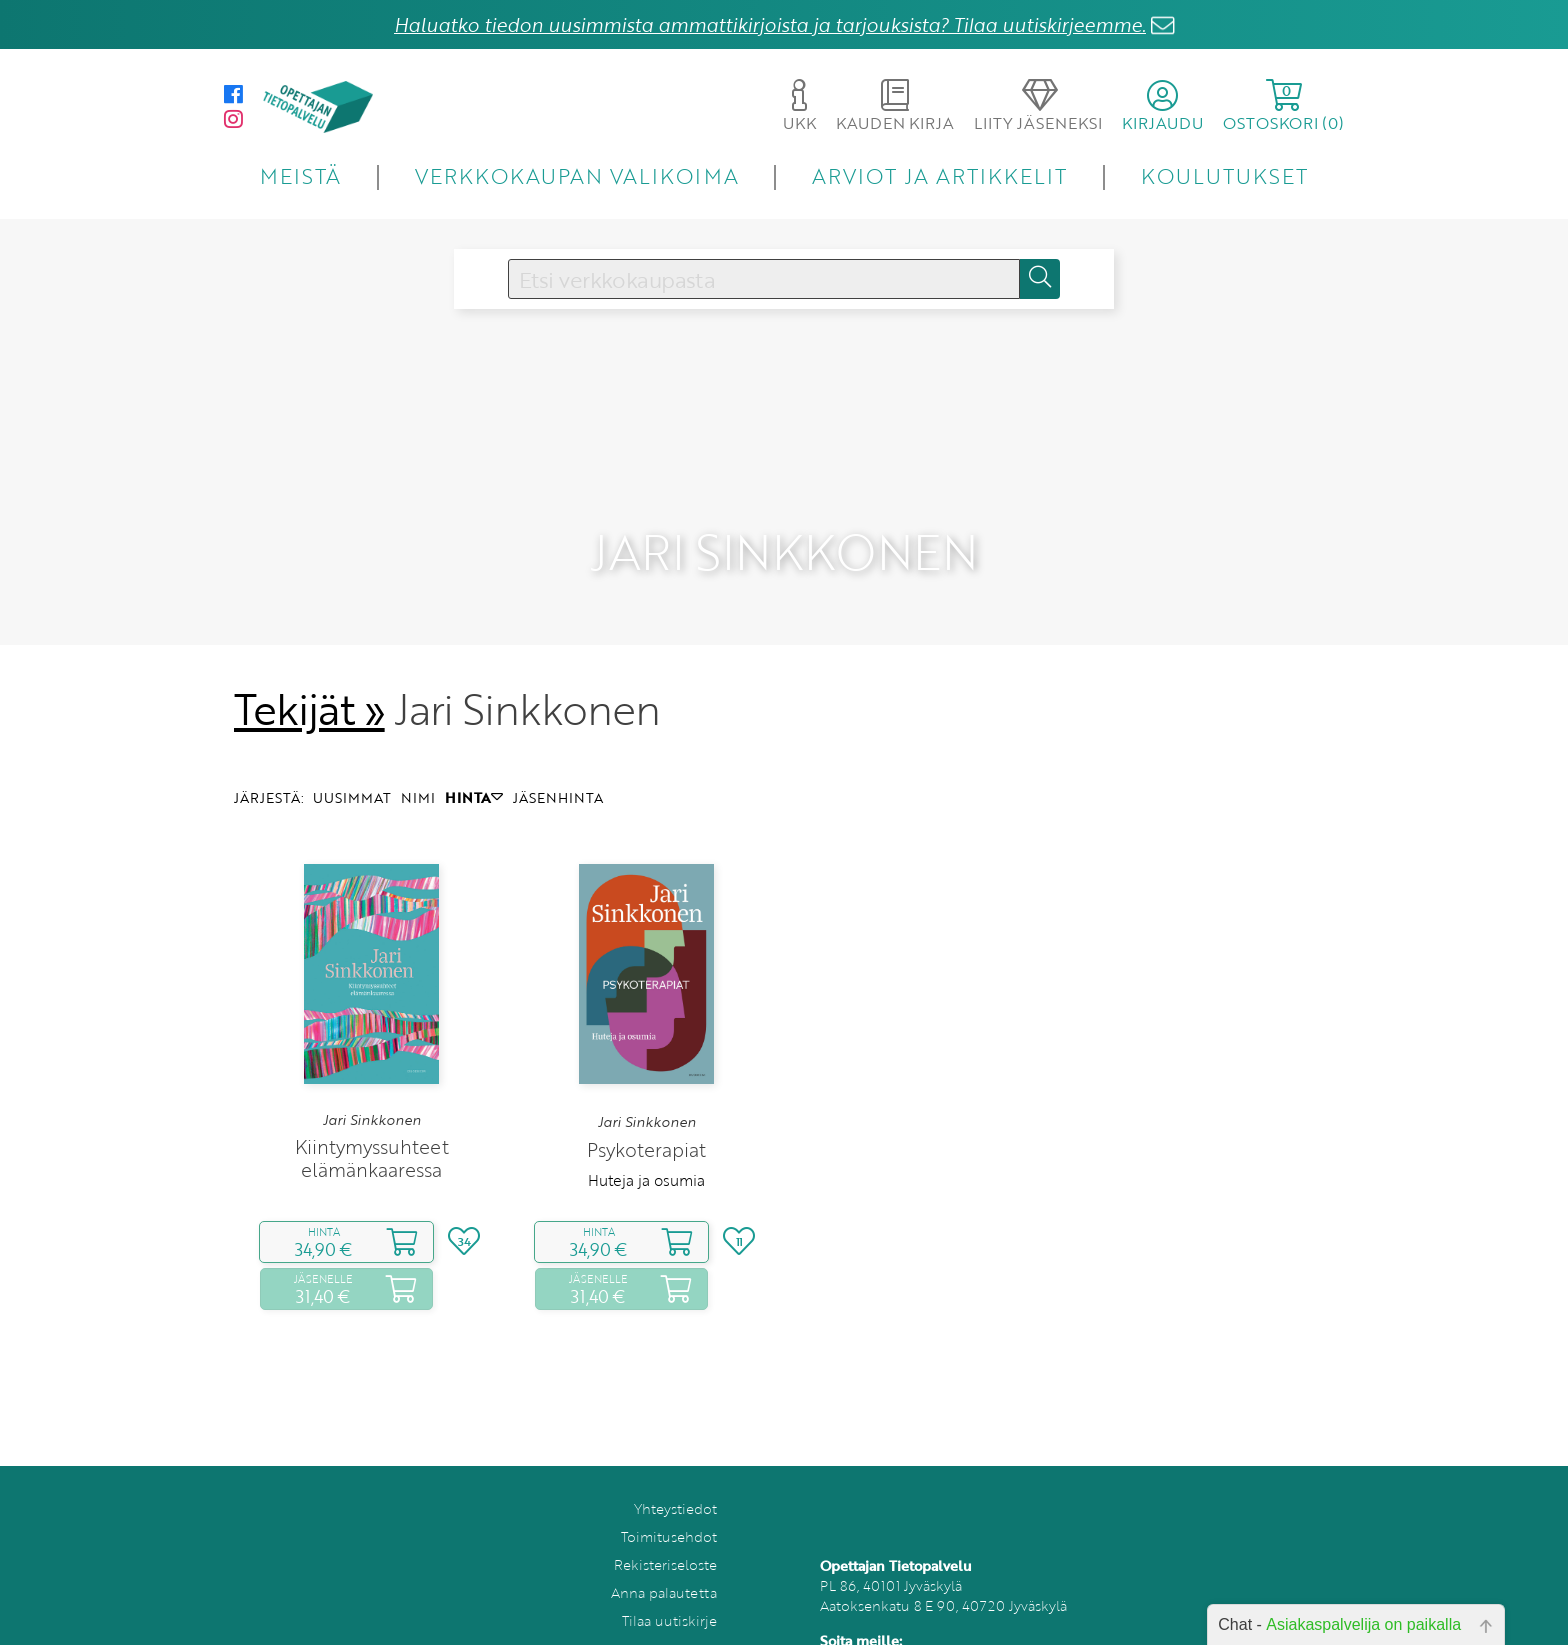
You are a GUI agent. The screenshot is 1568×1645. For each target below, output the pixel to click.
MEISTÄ (300, 175)
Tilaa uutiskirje (669, 1586)
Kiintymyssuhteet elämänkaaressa (372, 1124)
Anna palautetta (664, 1558)
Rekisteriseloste (665, 1530)
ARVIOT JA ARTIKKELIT (939, 175)
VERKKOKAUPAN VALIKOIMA (577, 175)
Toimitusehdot (669, 1502)
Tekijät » (309, 675)
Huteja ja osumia (646, 1145)
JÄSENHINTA (558, 763)
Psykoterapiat (646, 1114)
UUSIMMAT (352, 763)
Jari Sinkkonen (372, 1086)
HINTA (474, 763)
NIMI (418, 763)
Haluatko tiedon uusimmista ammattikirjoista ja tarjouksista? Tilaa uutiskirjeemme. (770, 24)
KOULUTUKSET (1224, 175)
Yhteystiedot (675, 1474)
